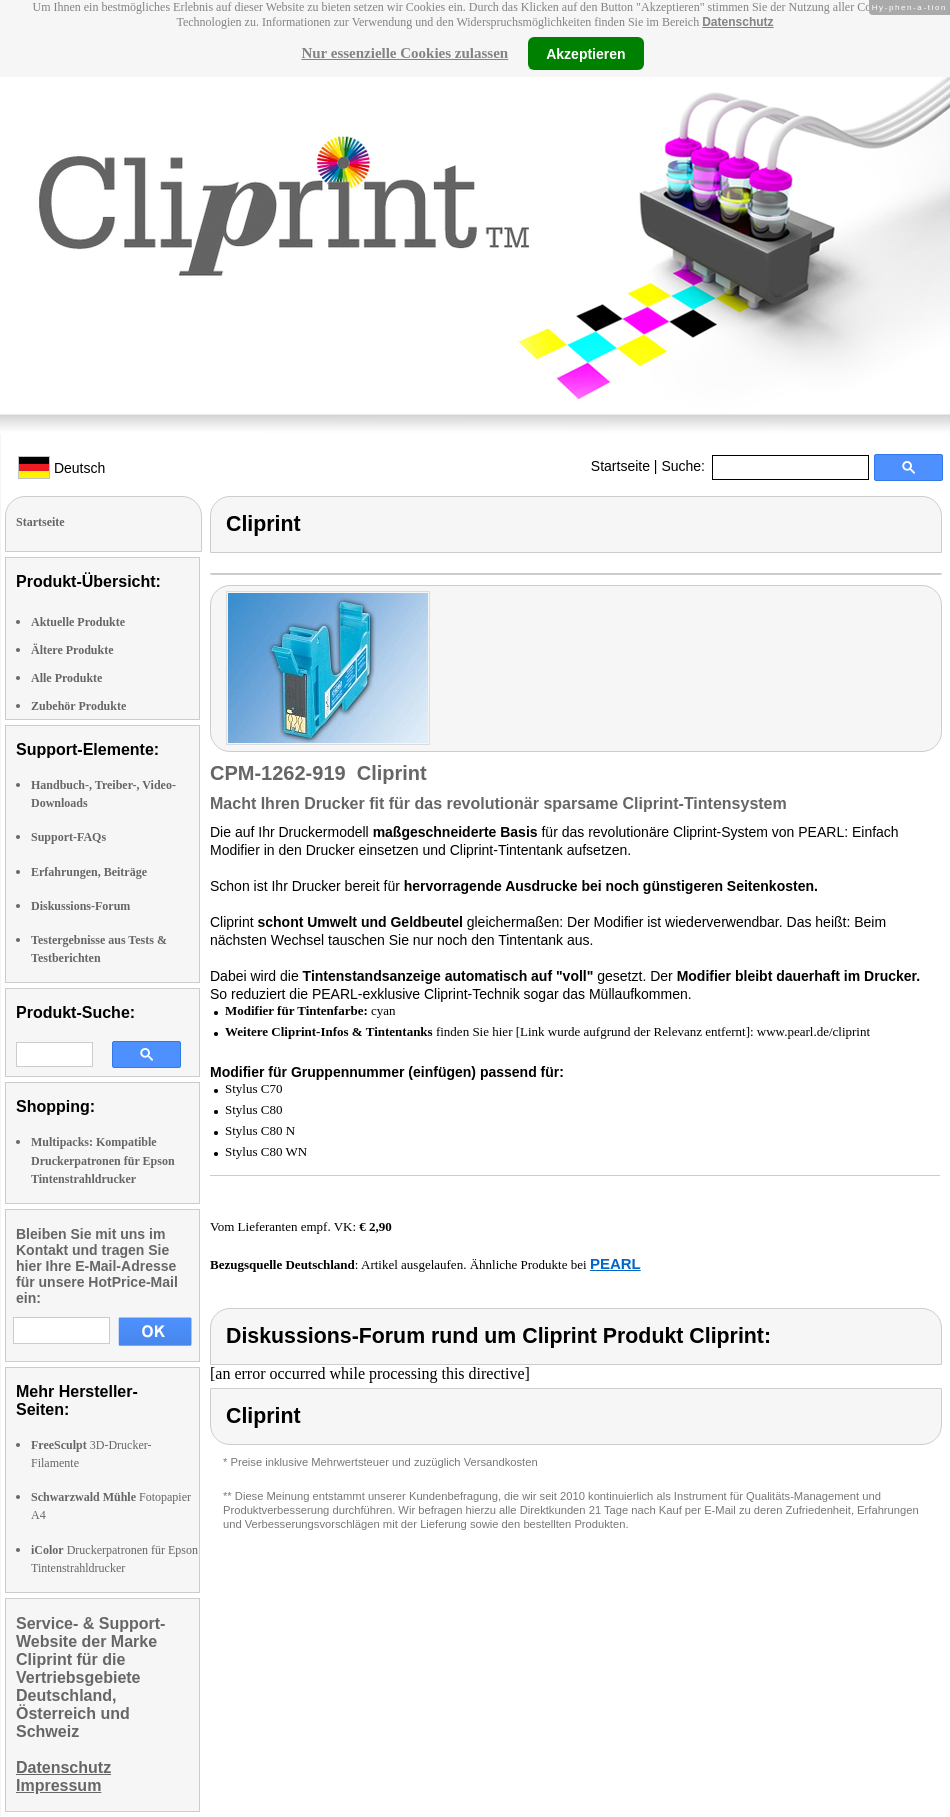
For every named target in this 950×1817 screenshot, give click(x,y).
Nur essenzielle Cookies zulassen (404, 53)
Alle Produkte (66, 678)
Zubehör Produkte (78, 706)
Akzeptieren (585, 53)
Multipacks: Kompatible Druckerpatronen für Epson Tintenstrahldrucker (103, 1160)
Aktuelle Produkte (78, 622)
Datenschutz (737, 22)
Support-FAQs (68, 837)
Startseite (620, 466)
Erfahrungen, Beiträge (89, 872)
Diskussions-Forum (80, 906)
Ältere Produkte (72, 650)
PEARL (615, 1263)
